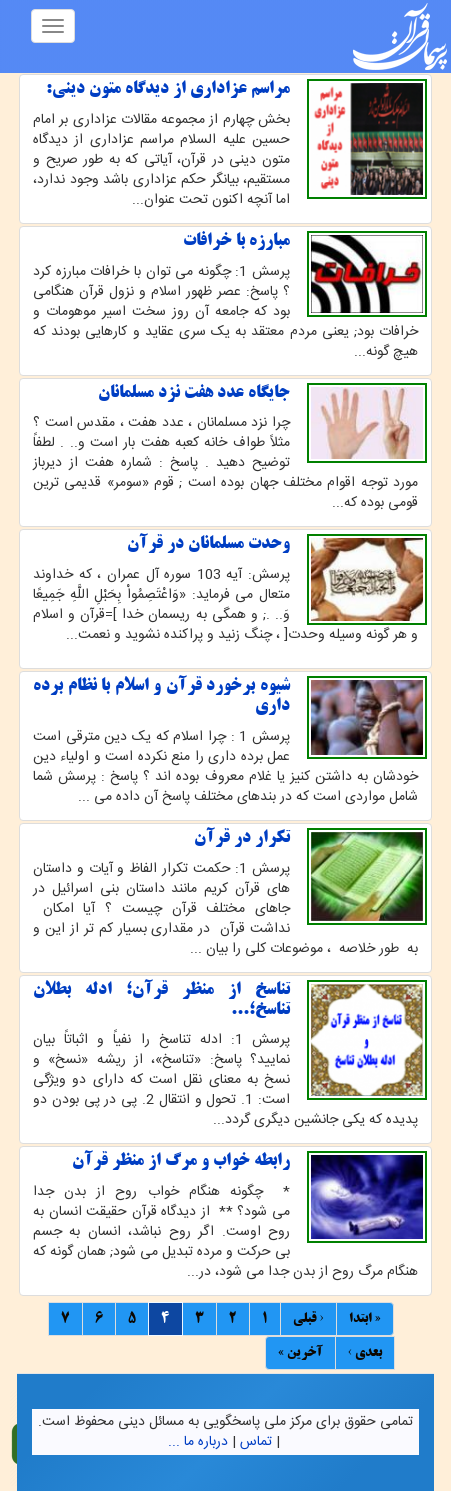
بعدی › (365, 1353)
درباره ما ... (198, 1442)
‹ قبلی (308, 1319)
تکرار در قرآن (242, 838)
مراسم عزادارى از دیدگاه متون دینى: (168, 89)
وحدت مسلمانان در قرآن (208, 544)
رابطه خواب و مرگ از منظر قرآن (181, 1161)
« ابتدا (365, 1319)
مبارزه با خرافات (236, 241)
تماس (256, 1442)
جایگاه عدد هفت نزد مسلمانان (194, 393)
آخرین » (300, 1353)
